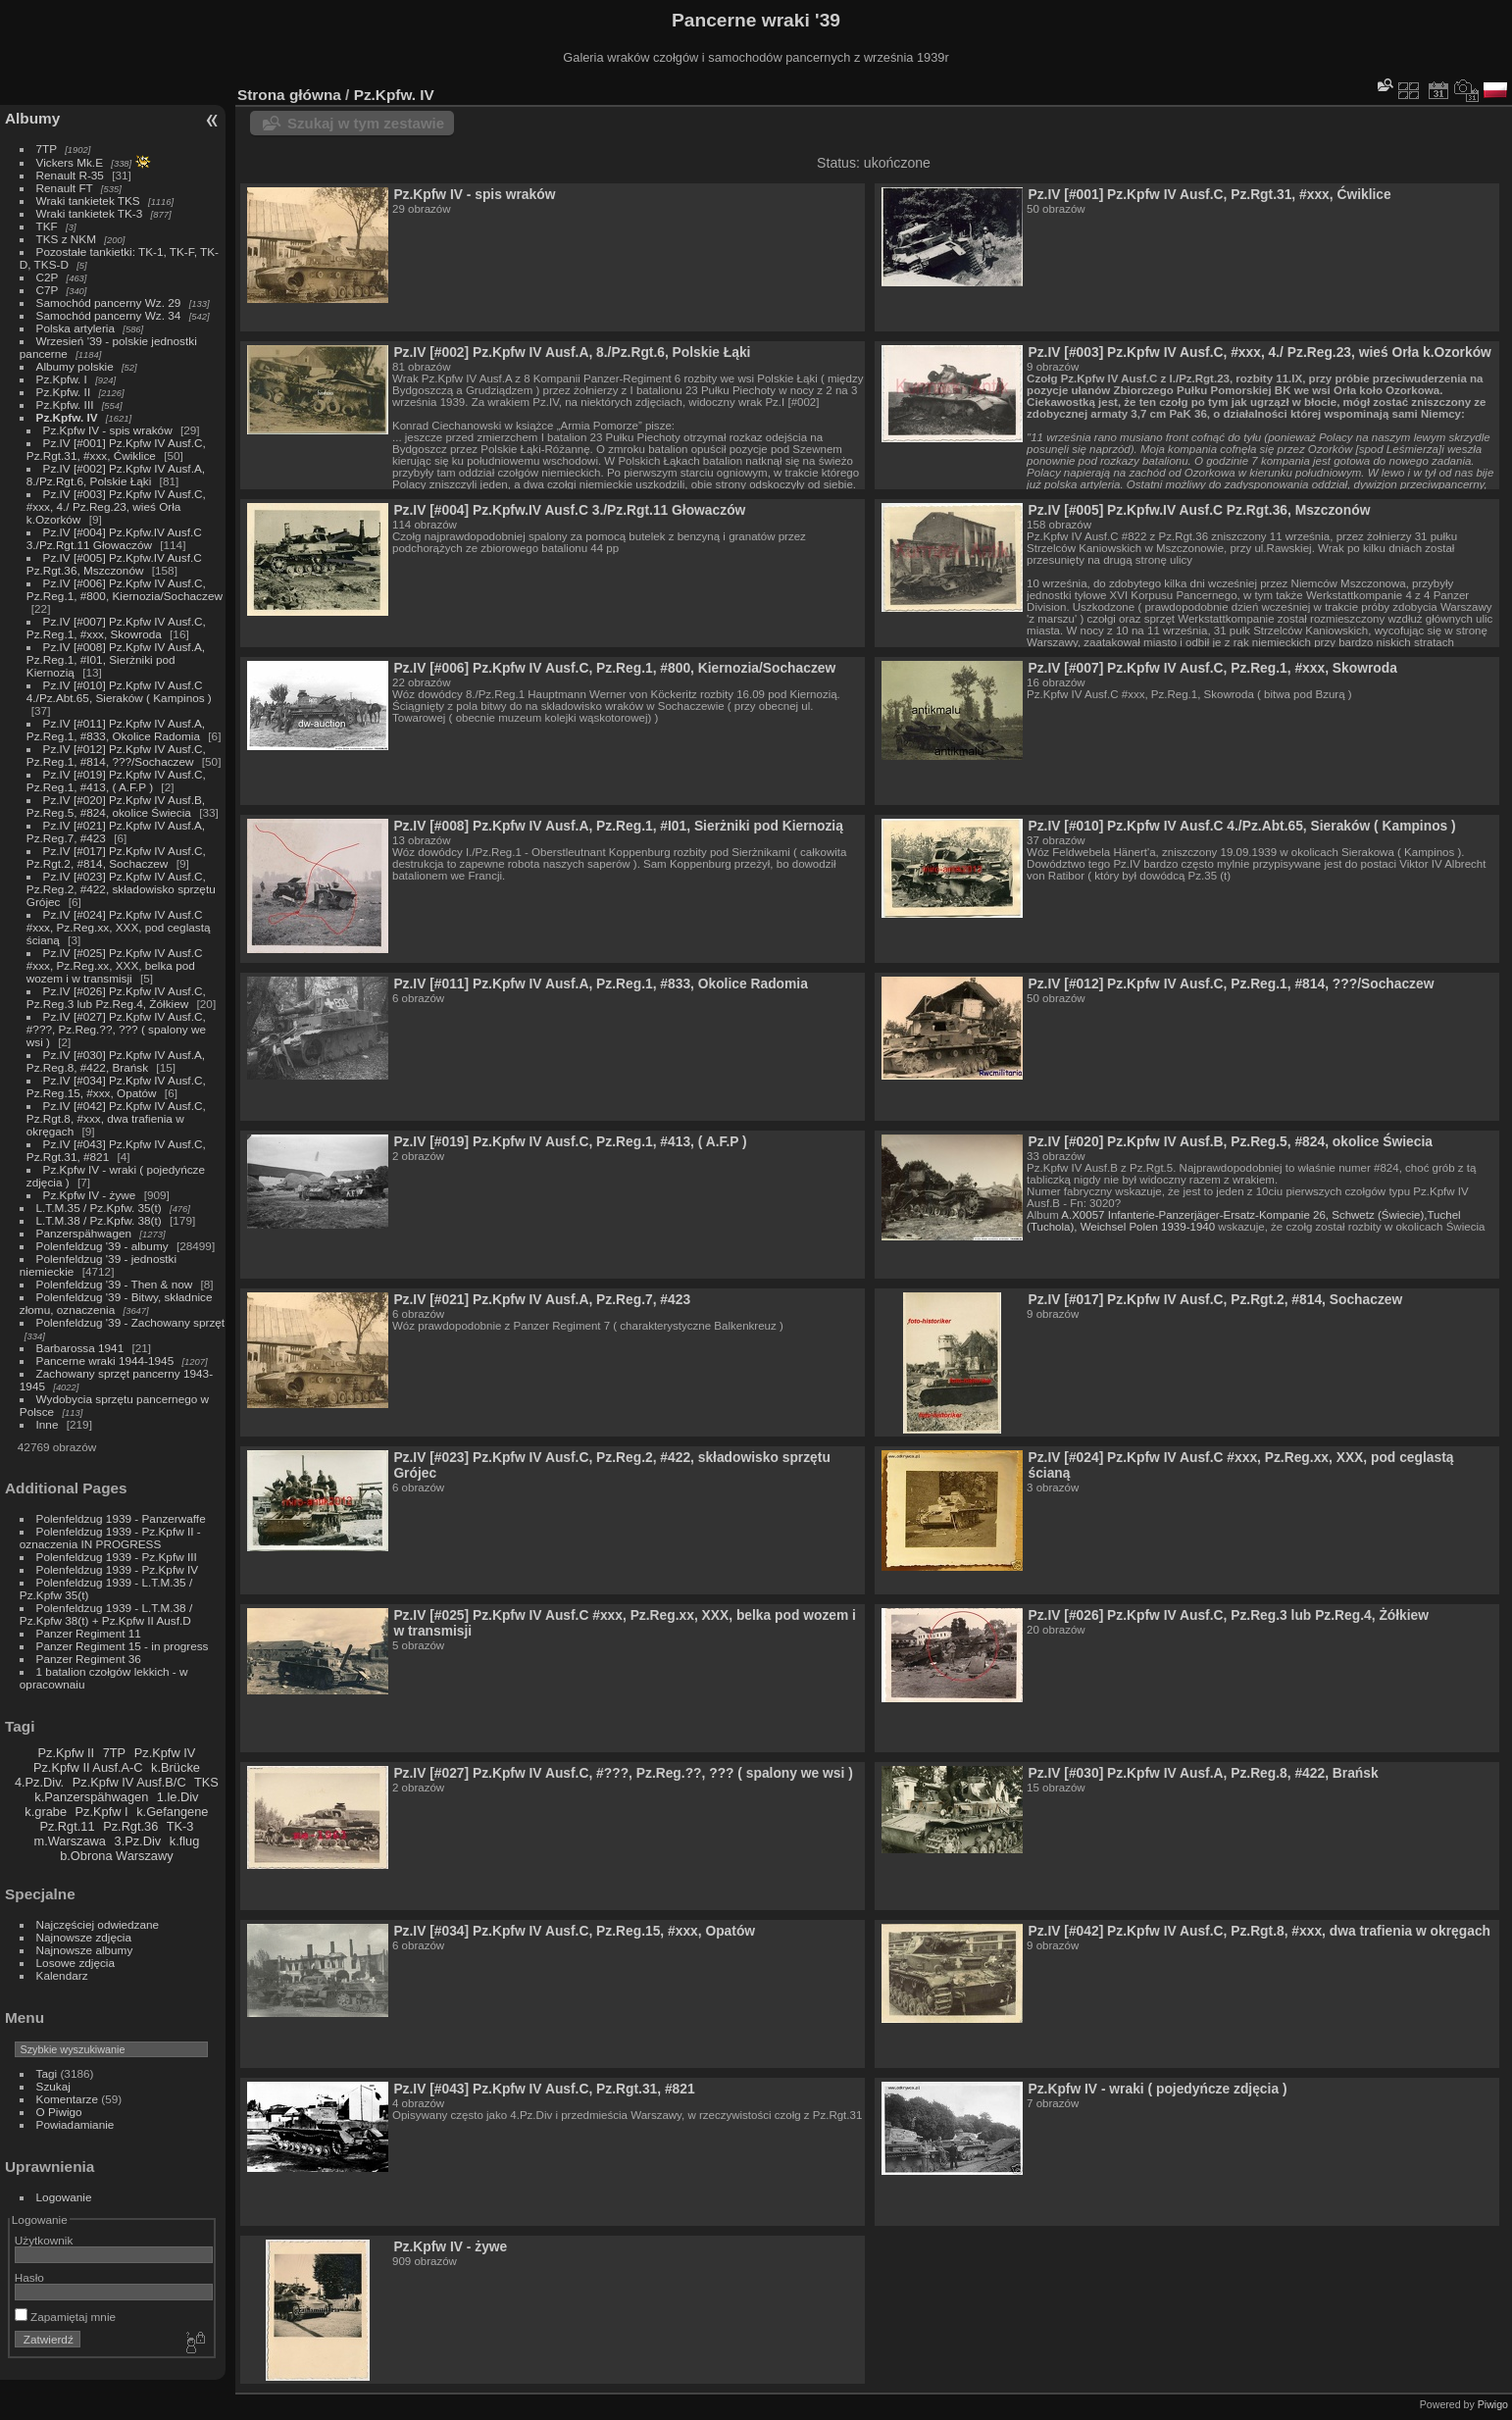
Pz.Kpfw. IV (67, 417)
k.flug (185, 1841)
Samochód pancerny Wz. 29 (108, 302)
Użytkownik (44, 2240)
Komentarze (67, 2098)
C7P (47, 289)
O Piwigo (59, 2111)
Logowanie (64, 2197)
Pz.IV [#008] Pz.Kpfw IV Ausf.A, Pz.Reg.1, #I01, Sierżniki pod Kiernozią (115, 659)
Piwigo (1493, 2404)
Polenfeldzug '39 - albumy (102, 1245)
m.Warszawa (69, 1841)
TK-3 (180, 1826)
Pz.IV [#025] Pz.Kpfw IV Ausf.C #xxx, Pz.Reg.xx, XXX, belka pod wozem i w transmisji (114, 965)
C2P (47, 277)
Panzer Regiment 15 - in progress (122, 1645)
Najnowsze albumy (84, 1949)
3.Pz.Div (138, 1841)
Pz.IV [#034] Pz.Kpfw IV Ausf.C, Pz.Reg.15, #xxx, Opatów (116, 1086)
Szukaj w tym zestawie (365, 123)
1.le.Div (178, 1797)
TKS (206, 1782)
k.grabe (46, 1811)
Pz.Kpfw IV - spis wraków (108, 430)
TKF (47, 226)
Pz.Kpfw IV (165, 1752)
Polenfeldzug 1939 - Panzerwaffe (121, 1518)
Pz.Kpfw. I (61, 379)
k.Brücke (175, 1767)
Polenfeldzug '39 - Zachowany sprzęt (131, 1322)
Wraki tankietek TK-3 (89, 213)
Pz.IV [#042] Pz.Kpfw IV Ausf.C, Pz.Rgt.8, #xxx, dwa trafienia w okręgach (116, 1118)
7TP (46, 148)
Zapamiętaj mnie (65, 2316)
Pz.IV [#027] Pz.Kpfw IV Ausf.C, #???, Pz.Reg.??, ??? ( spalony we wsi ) (116, 1029)
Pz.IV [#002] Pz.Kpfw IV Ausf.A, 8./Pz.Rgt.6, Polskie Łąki (115, 474)
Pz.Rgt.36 (130, 1826)
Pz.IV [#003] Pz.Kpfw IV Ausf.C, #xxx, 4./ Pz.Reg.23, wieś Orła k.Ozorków (116, 506)
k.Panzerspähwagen (91, 1797)
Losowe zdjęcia (75, 1962)
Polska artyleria (75, 328)
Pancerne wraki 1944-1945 (105, 1360)
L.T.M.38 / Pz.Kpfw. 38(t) (99, 1220)
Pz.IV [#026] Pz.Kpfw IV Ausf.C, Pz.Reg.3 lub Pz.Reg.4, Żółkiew (116, 997)
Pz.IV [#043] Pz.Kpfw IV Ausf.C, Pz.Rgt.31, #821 (543, 2088)
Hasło (29, 2277)
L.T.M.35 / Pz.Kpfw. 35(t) (99, 1207)
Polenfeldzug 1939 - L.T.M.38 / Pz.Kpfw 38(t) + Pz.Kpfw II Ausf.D (106, 1614)
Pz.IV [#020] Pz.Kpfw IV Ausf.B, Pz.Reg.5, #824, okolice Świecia (115, 806)
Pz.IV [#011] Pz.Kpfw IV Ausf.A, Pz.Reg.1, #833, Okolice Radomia (115, 729)
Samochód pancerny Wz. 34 (108, 315)
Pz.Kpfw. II (63, 391)
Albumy (32, 118)
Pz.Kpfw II (65, 1752)
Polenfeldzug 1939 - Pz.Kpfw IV (117, 1569)
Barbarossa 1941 (80, 1347)
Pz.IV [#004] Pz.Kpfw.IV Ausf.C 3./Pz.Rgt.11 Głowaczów (114, 538)
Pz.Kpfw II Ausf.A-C (88, 1767)
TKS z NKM (66, 238)
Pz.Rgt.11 (66, 1826)
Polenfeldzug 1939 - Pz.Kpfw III (116, 1556)
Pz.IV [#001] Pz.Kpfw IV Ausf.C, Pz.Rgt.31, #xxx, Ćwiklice (116, 449)
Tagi (47, 2073)
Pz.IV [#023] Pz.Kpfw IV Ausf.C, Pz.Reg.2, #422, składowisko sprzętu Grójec (121, 889)
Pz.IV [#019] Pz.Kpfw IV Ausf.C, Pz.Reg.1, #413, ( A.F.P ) (116, 780)
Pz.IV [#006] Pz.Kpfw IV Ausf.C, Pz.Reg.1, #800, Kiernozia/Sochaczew (124, 589)
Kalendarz (62, 1975)
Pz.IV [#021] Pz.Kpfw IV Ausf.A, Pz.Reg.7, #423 (541, 1299)
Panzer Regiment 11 (88, 1633)
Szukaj (53, 2086)
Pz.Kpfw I (102, 1811)
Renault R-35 (70, 175)
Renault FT (64, 187)
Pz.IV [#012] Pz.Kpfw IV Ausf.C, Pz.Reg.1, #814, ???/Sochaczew (116, 755)
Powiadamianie (75, 2124)
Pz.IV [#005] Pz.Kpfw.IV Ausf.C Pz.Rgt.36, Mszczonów (114, 564)
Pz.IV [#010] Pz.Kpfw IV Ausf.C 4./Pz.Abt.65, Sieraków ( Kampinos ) (119, 691)
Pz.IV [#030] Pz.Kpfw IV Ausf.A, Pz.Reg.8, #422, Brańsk (115, 1061)
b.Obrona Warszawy (116, 1855)
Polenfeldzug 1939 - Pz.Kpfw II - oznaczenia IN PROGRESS (110, 1537)
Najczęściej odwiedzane (98, 1924)
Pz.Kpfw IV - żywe (89, 1194)
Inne (47, 1424)
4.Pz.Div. (39, 1782)
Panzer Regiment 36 (88, 1658)
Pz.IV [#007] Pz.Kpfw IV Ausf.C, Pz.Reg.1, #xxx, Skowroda (116, 627)
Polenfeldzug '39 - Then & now (114, 1284)
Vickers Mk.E (69, 162)
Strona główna (289, 94)
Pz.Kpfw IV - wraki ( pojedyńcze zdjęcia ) (1157, 2088)
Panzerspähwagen (83, 1233)
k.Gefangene (172, 1811)
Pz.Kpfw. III (65, 404)
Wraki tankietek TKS (88, 200)
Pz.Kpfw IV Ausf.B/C (129, 1782)
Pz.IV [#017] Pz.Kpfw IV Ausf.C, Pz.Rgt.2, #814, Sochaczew (116, 857)
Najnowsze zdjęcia (83, 1937)
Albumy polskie (75, 366)
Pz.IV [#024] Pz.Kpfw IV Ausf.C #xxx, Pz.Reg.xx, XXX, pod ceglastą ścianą (118, 927)
